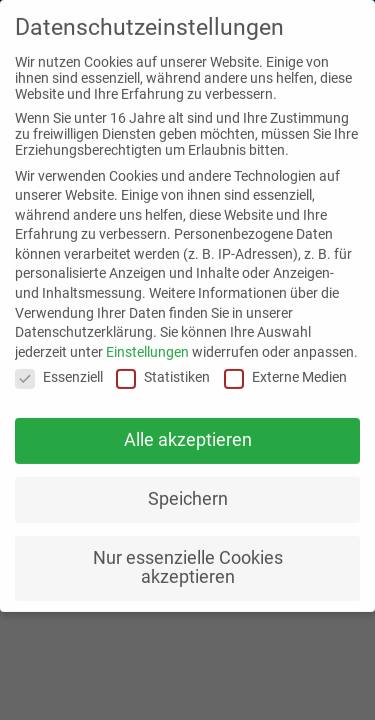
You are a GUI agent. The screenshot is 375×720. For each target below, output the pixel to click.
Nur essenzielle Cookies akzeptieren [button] (188, 560)
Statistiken (163, 369)
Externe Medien (285, 369)
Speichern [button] (188, 491)
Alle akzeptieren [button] (188, 432)
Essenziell (59, 369)
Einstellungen (147, 344)
